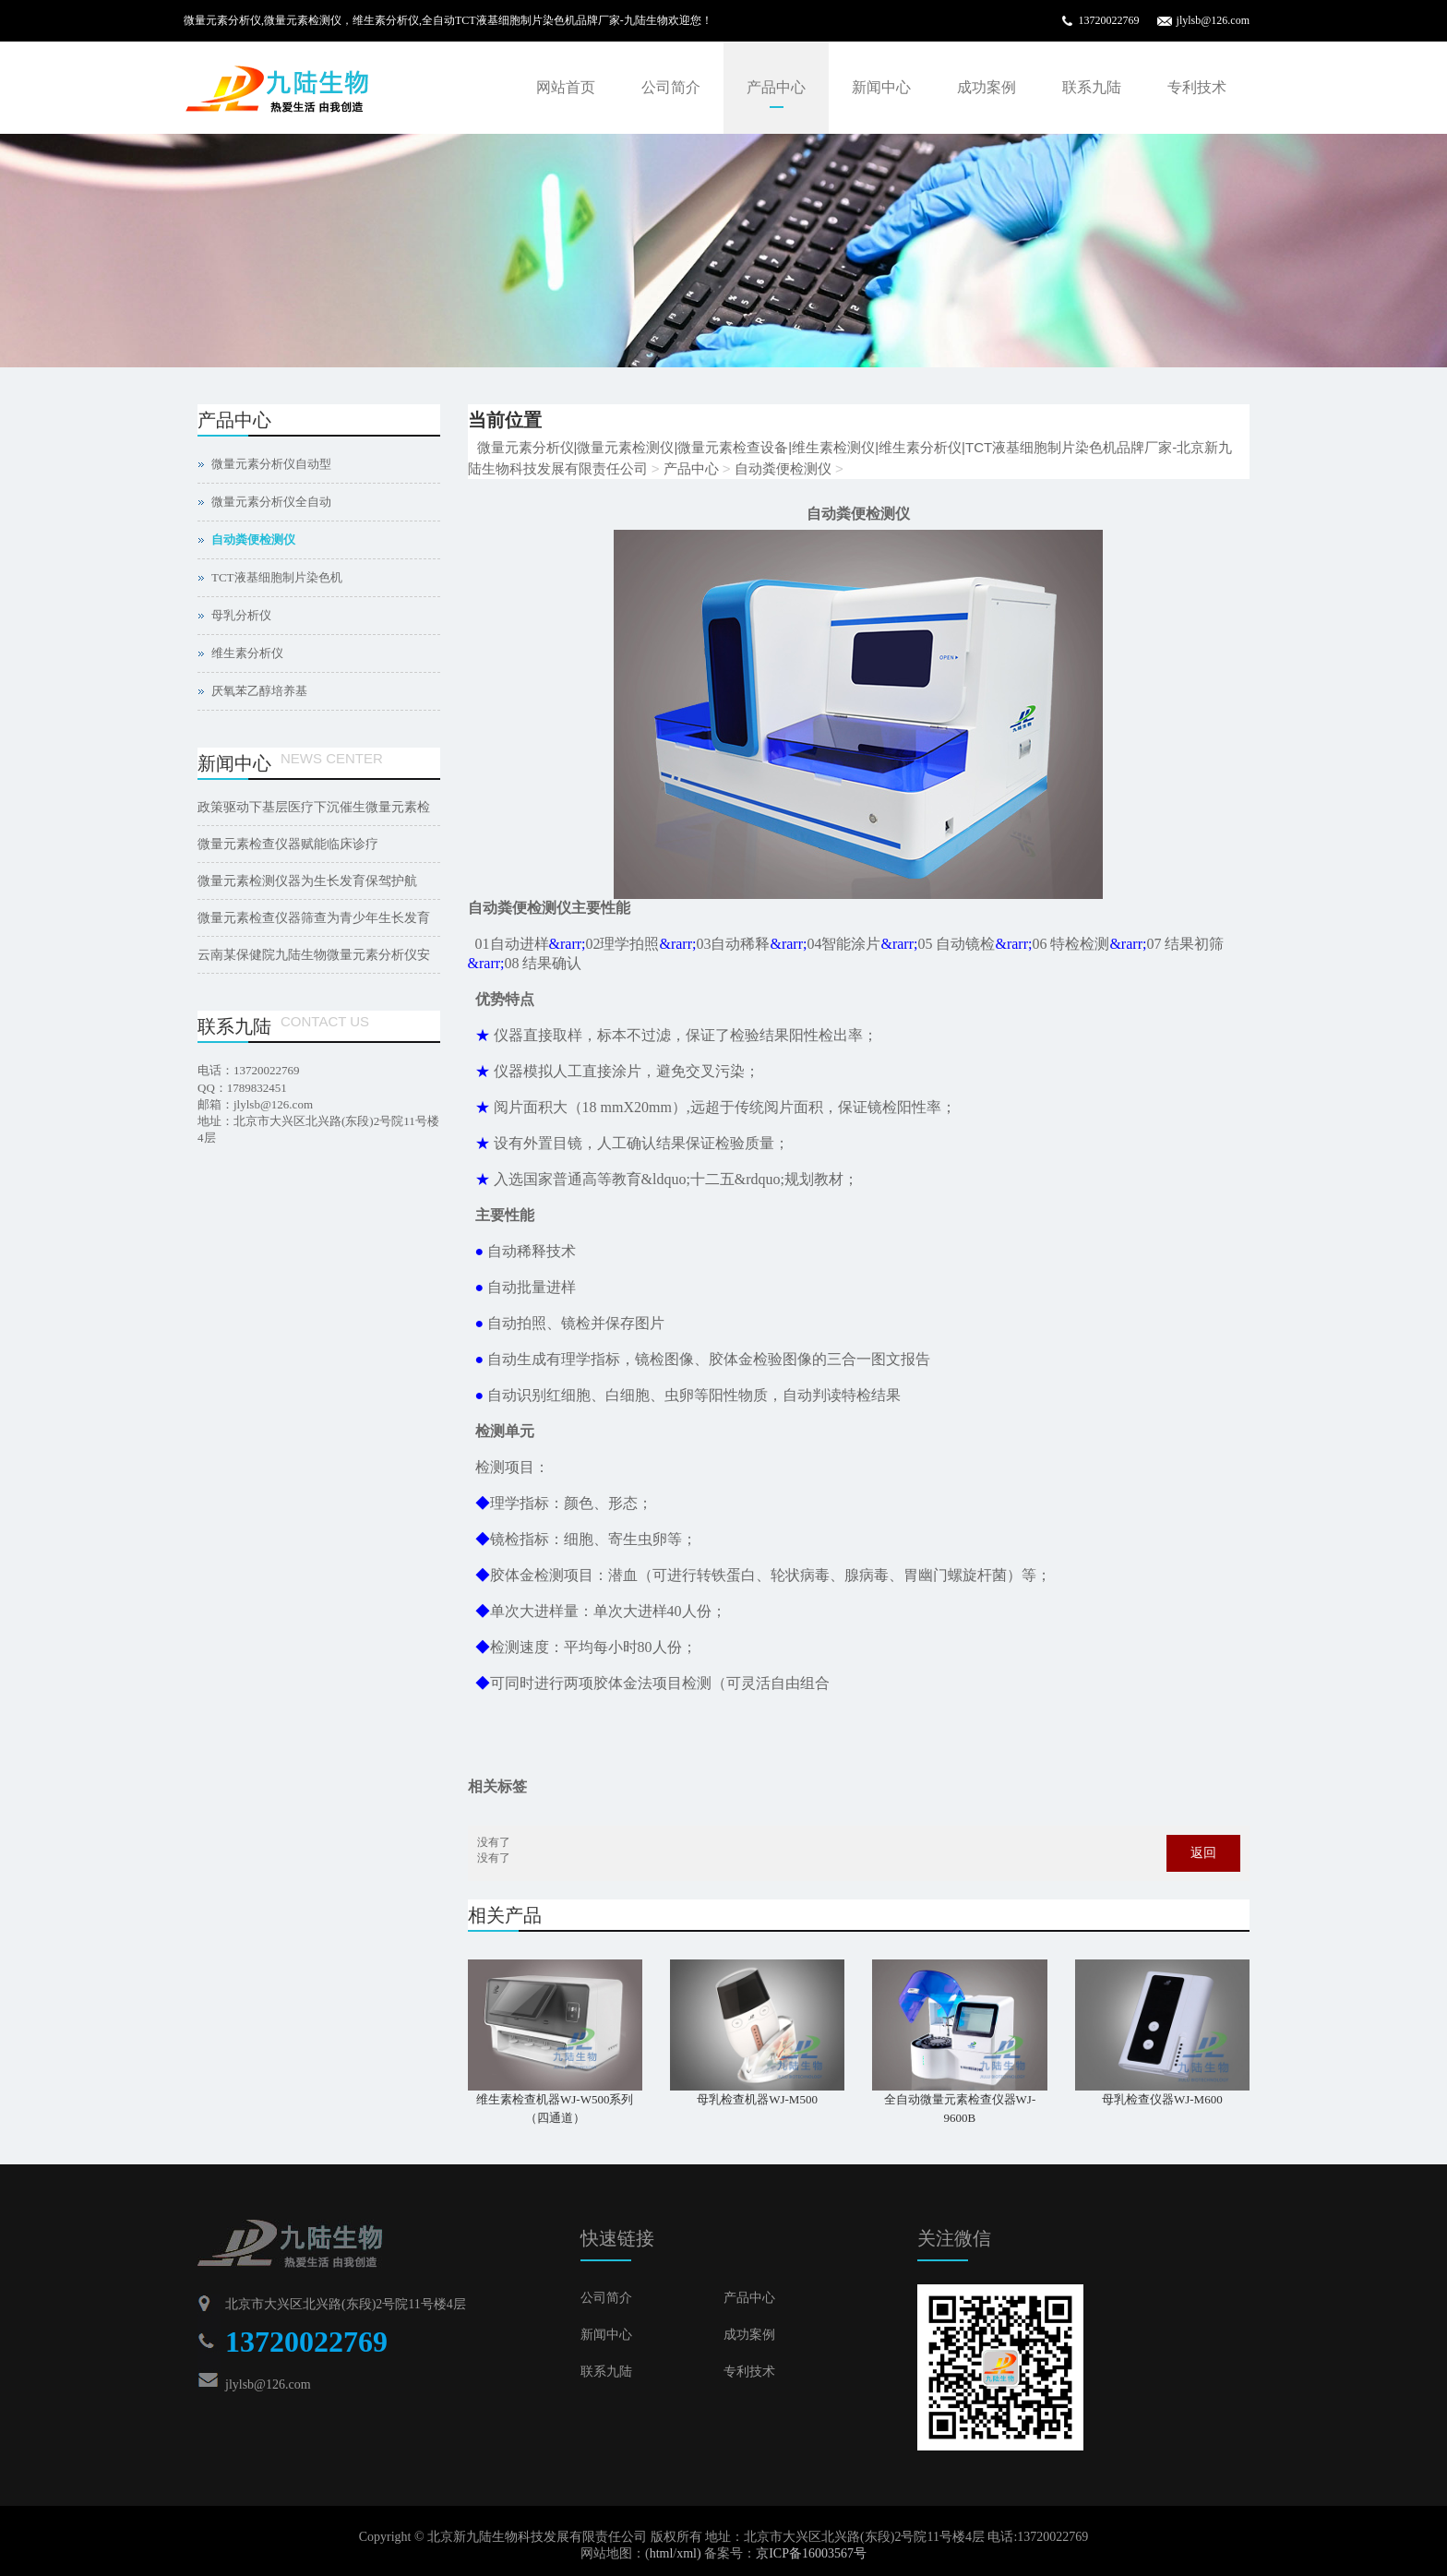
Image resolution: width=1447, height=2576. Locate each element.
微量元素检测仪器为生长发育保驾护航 (307, 881)
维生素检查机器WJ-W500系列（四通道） (554, 2108)
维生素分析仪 (247, 653)
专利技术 (1196, 87)
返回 (1203, 1853)
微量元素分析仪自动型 (271, 464)
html (662, 2553)
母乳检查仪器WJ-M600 (1162, 2099)
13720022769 (1109, 20)
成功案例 (986, 87)
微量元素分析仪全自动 (271, 502)
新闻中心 (881, 87)
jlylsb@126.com (1213, 20)
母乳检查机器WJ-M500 (757, 2099)
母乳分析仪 (241, 615)
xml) (688, 2553)
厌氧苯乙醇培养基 (259, 691)
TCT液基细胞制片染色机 (276, 577)
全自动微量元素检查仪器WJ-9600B (960, 2108)
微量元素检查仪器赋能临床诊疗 (287, 844)
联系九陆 (1091, 87)
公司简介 (670, 87)
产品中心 (776, 87)
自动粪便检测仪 (783, 468)
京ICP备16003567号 (811, 2553)
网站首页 (565, 87)
